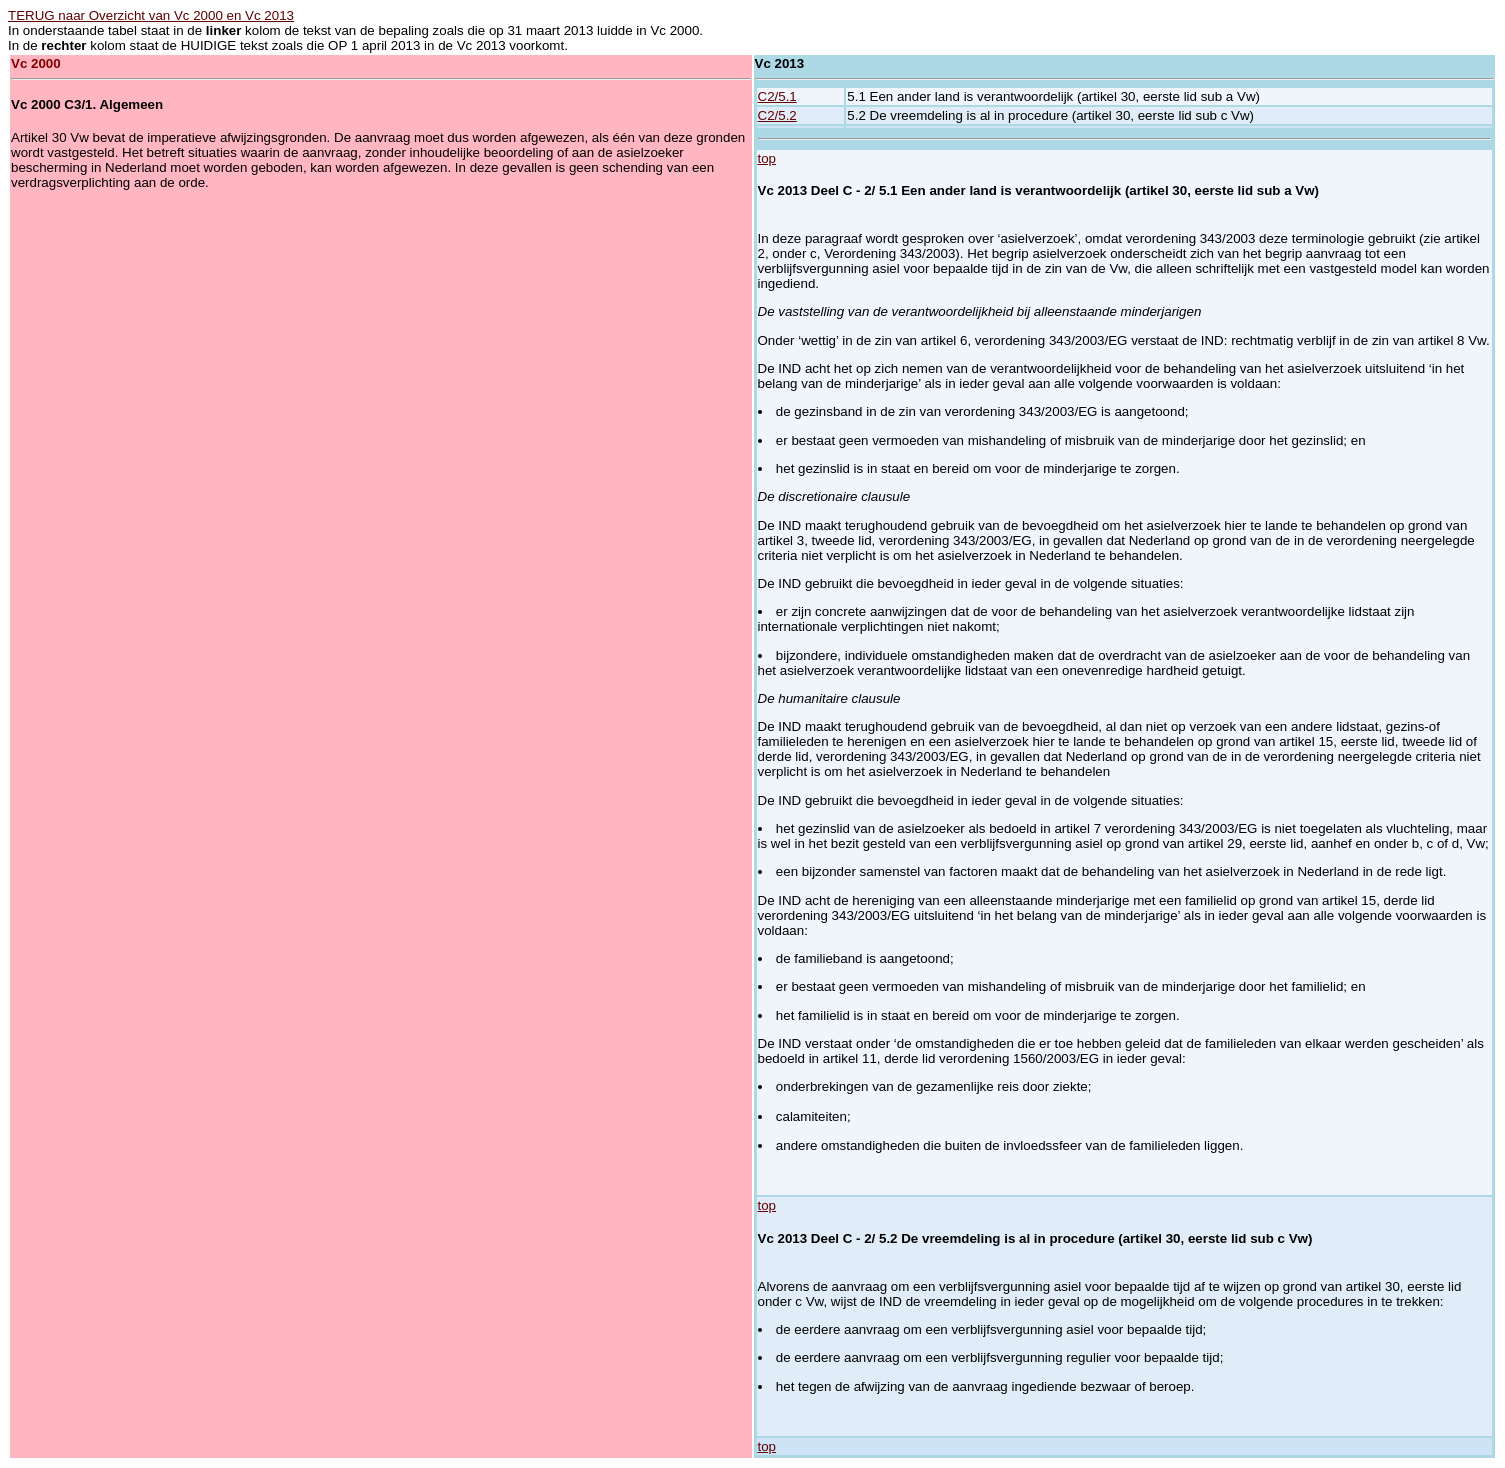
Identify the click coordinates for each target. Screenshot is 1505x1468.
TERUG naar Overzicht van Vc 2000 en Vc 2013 (151, 15)
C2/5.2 (777, 115)
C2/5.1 (777, 96)
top (767, 158)
